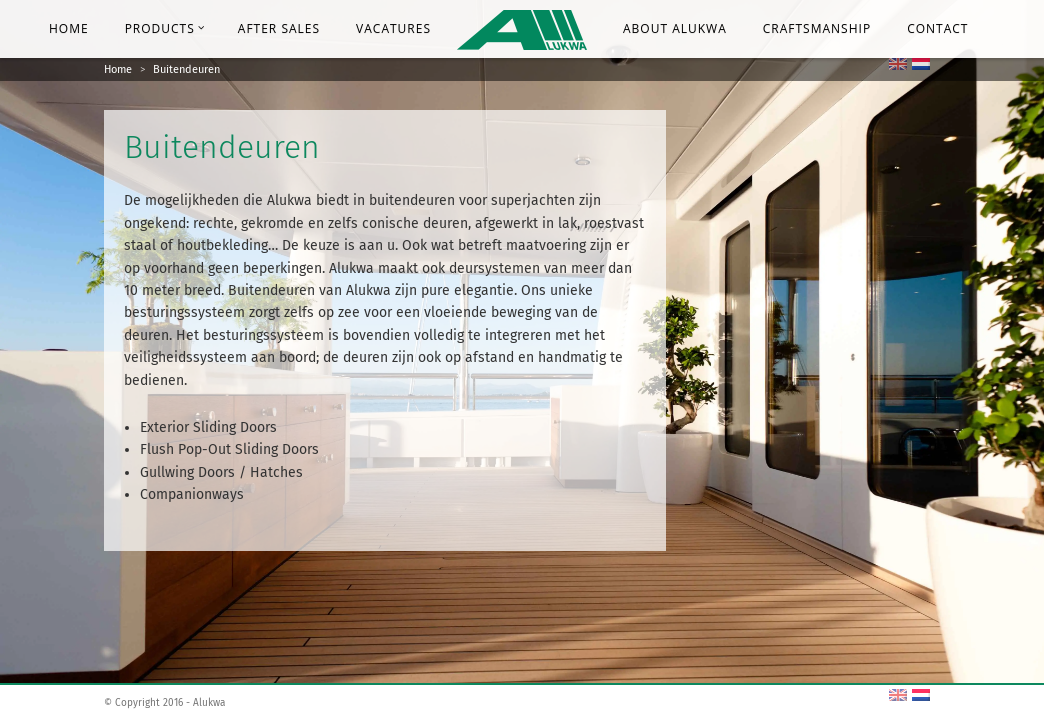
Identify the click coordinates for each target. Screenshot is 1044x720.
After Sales (279, 28)
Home (69, 28)
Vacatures (393, 28)
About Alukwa (675, 28)
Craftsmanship (817, 28)
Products (165, 28)
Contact (937, 28)
